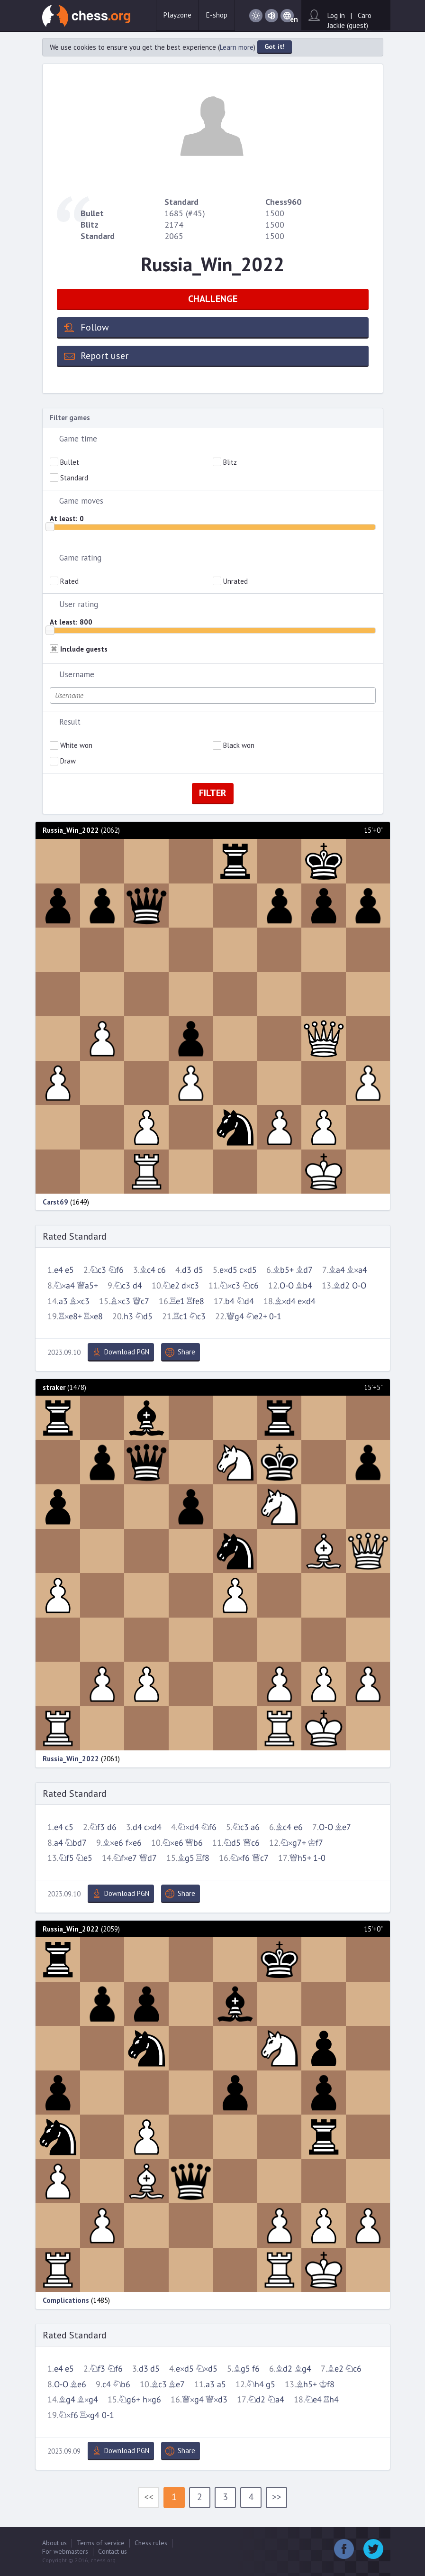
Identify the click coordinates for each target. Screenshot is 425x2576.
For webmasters (65, 2551)
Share (186, 1351)
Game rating (80, 557)
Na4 (276, 2399)
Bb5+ (283, 1270)
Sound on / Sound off (271, 15)
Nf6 (116, 1270)
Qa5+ (87, 1285)
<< (149, 2497)
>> (276, 2497)
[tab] (213, 438)
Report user (104, 356)
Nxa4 (64, 1285)
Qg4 (235, 1316)
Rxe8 (93, 1316)
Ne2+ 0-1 (264, 1316)
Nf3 (97, 1827)
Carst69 (55, 1201)
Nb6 (121, 2384)
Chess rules (151, 2543)
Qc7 (141, 1301)
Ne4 (313, 2399)
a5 (221, 2384)
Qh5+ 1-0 (307, 1858)
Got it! (274, 46)
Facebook (344, 2549)
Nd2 (256, 2399)
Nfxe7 (125, 1858)
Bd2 (341, 1285)
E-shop (216, 14)
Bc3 (159, 2384)
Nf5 (66, 1858)
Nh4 (255, 2384)
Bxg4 (87, 2399)
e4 (58, 1270)
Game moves (81, 501)
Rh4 (331, 2399)
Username (76, 674)
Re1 (177, 1301)
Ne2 (171, 1285)
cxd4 (153, 1827)
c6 (161, 1270)
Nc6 (251, 1285)
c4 (106, 2384)
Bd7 (304, 1270)
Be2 (335, 2369)
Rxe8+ (70, 1316)
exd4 (307, 1301)
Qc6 (251, 1843)
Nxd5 (206, 2369)
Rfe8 (195, 1301)
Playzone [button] (177, 14)
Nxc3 (230, 1285)
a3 (63, 1301)
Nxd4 (188, 1827)
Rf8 (202, 1858)
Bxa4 (357, 1270)
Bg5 (186, 1858)
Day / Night (255, 15)
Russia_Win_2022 (71, 830)
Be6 (78, 2384)
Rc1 (180, 1316)
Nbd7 (76, 1843)
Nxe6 (173, 1843)
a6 (255, 1827)
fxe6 (134, 1843)
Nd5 (144, 1316)
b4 (230, 1301)
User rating (78, 604)
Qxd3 (216, 2399)
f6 (256, 2369)
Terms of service (101, 2543)
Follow (95, 327)
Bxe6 (113, 1843)
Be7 (343, 1827)
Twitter (373, 2549)
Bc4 (147, 1270)
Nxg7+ (293, 1843)
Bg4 (303, 2369)
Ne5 (84, 1858)
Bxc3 (80, 1301)
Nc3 (98, 1270)
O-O (287, 1285)
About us (54, 2543)
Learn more (236, 47)
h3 (128, 1316)
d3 (186, 1270)
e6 (298, 1827)
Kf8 (327, 2384)
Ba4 (337, 1270)
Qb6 (194, 1843)
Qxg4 (193, 2399)
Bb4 (304, 1285)
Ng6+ (129, 2399)
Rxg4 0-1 (97, 2415)
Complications (66, 2300)
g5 (270, 2384)
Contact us (112, 2551)
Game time (78, 438)
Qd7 (148, 1858)
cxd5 (248, 1270)
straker (54, 1387)
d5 (198, 1270)
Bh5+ (306, 2384)
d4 (137, 1285)
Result (70, 722)
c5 (69, 1827)
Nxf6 (240, 1858)
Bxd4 (285, 1301)
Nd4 (245, 1301)
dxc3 (190, 1285)
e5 (69, 1270)
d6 (112, 1827)
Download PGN (126, 1351)
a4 (58, 1843)
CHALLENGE (212, 299)
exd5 (228, 1270)
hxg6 (152, 2399)
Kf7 (315, 1843)
